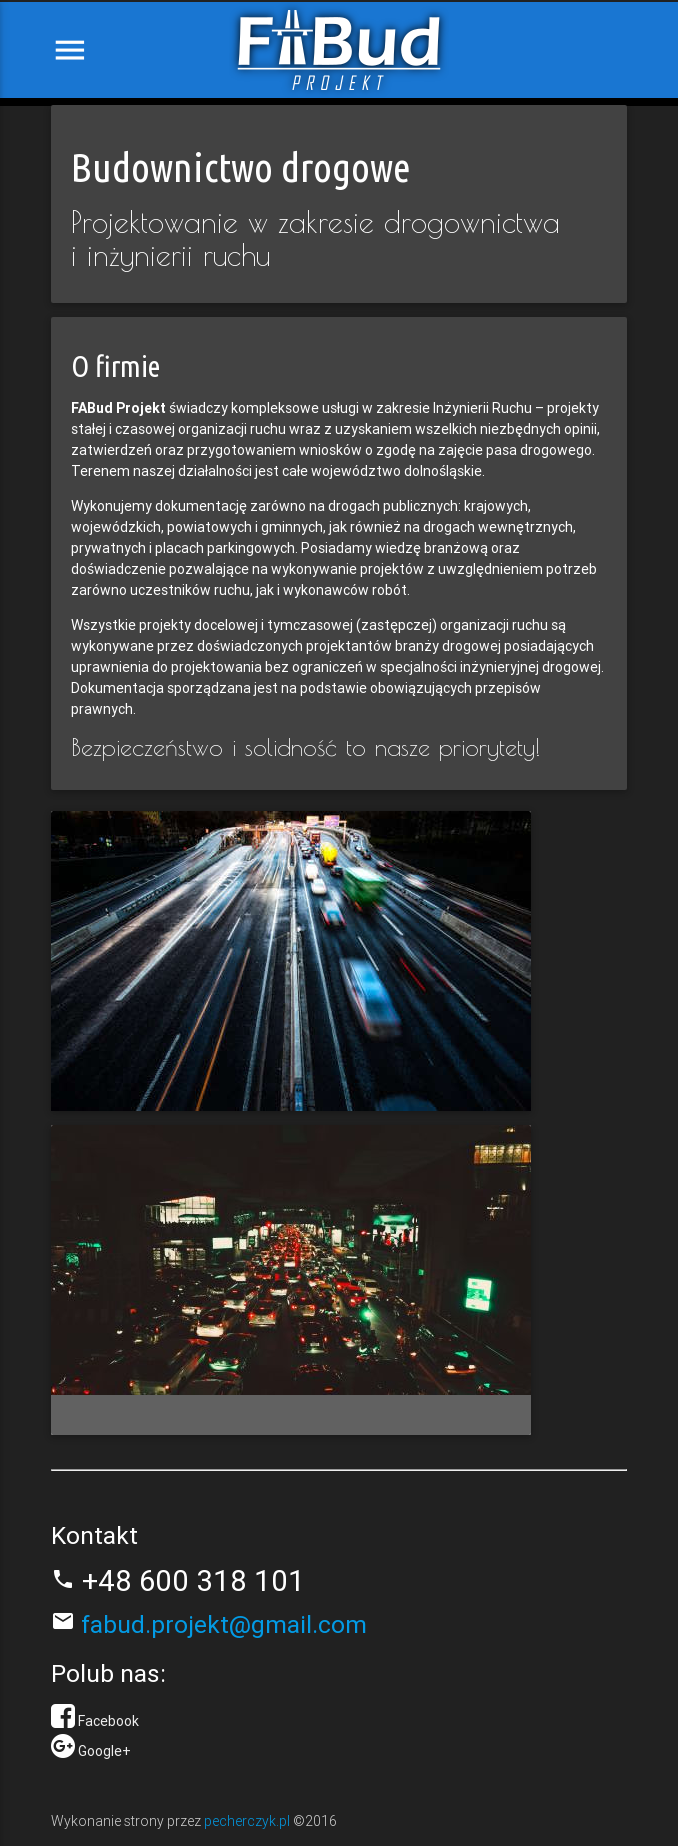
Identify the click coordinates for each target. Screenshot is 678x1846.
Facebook (107, 1721)
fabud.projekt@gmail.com (221, 1624)
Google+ (103, 1751)
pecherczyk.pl (248, 1821)
